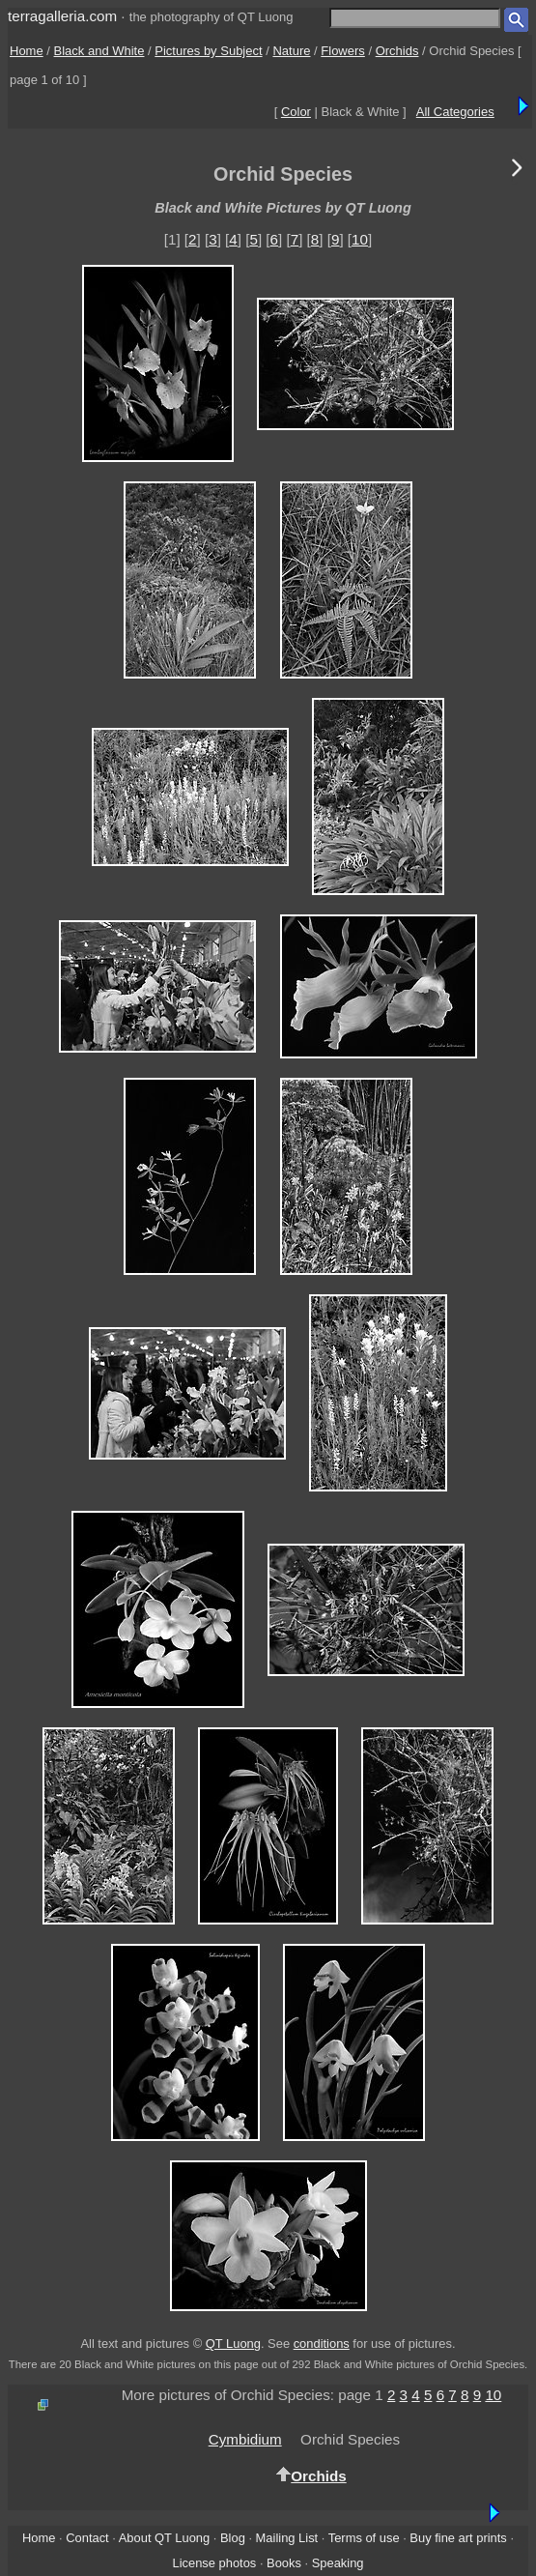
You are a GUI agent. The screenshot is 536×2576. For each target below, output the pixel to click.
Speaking (338, 2563)
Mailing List (287, 2538)
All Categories (455, 111)
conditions (322, 2343)
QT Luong (233, 2343)
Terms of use (364, 2538)
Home (26, 50)
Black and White (99, 50)
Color (296, 111)
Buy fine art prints (457, 2538)
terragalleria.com (62, 16)
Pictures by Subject (208, 50)
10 (360, 239)
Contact (87, 2538)
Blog (232, 2538)
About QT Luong (164, 2538)
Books (284, 2563)
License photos (214, 2563)
